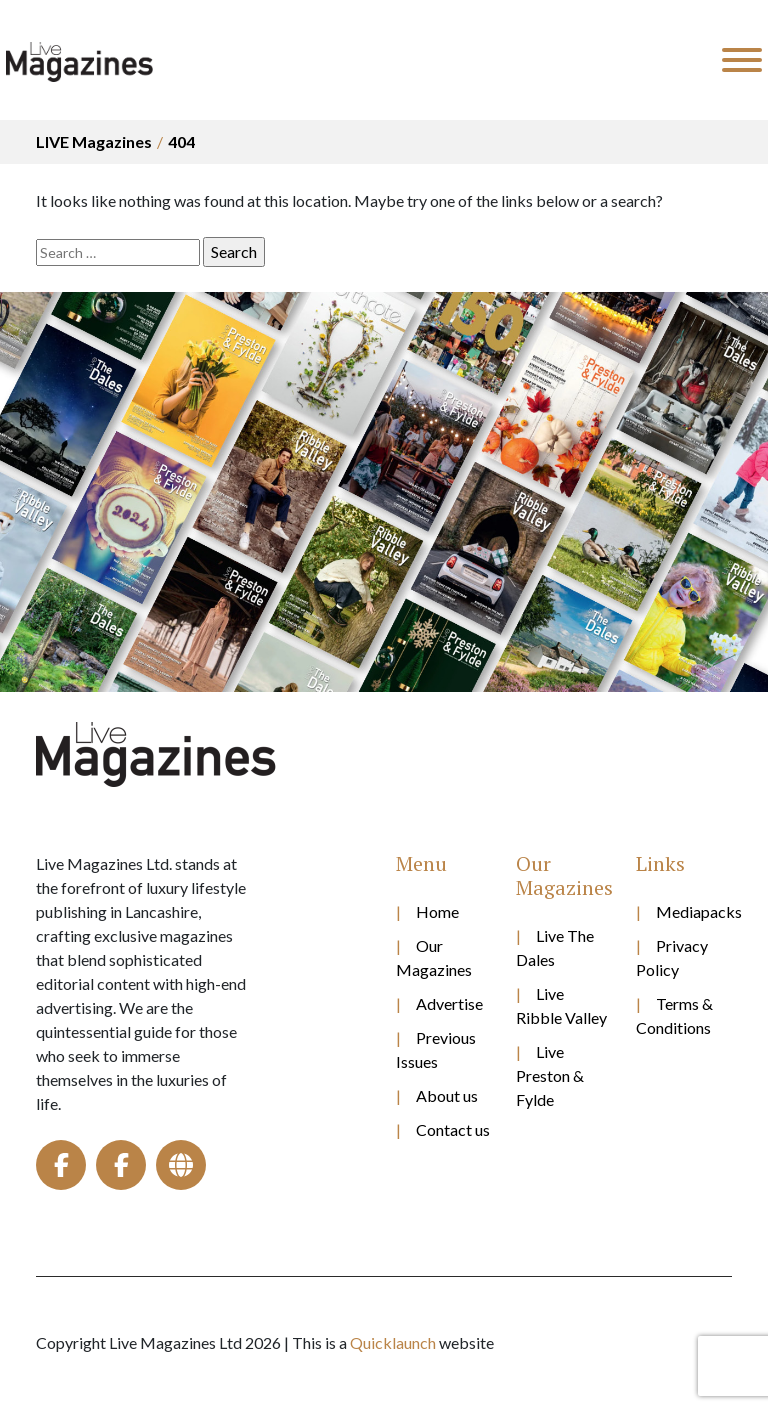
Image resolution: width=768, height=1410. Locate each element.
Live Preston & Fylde (550, 1075)
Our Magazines (434, 957)
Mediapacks (694, 911)
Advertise (449, 1003)
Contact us (453, 1129)
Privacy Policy (672, 957)
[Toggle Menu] (742, 60)
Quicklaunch (393, 1342)
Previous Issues (436, 1049)
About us (447, 1095)
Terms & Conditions (674, 1015)
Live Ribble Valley (561, 1005)
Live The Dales (555, 947)
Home (437, 911)
